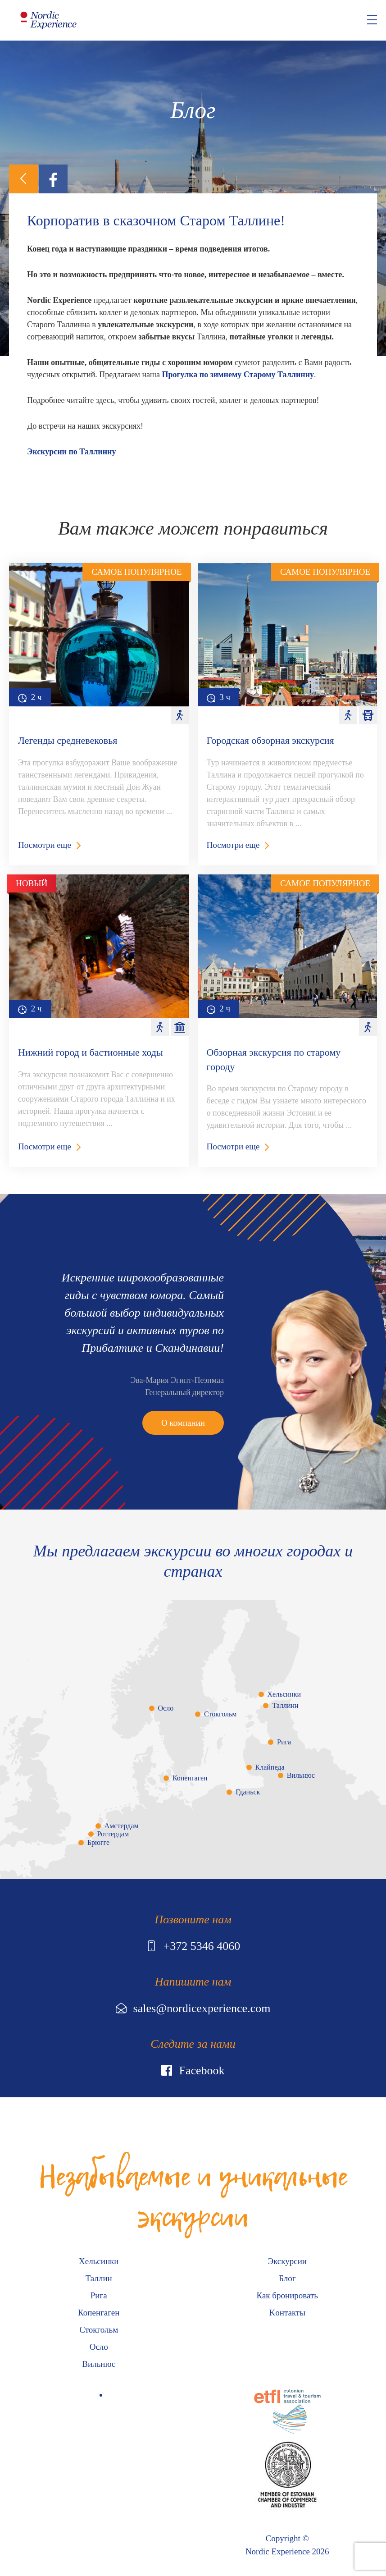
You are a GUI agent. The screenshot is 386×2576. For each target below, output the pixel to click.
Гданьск (248, 1792)
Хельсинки (284, 1694)
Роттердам (113, 1834)
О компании (183, 1423)
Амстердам (121, 1826)
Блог (287, 2278)
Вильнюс (301, 1775)
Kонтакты (287, 2312)
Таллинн (285, 1705)
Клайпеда (270, 1767)
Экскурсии (287, 2261)
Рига (284, 1742)
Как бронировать (287, 2295)
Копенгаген (190, 1778)
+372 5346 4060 (193, 1946)
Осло (166, 1708)
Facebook (192, 2070)
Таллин (99, 2278)
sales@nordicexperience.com (193, 2008)
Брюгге (98, 1842)
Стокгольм (220, 1714)
